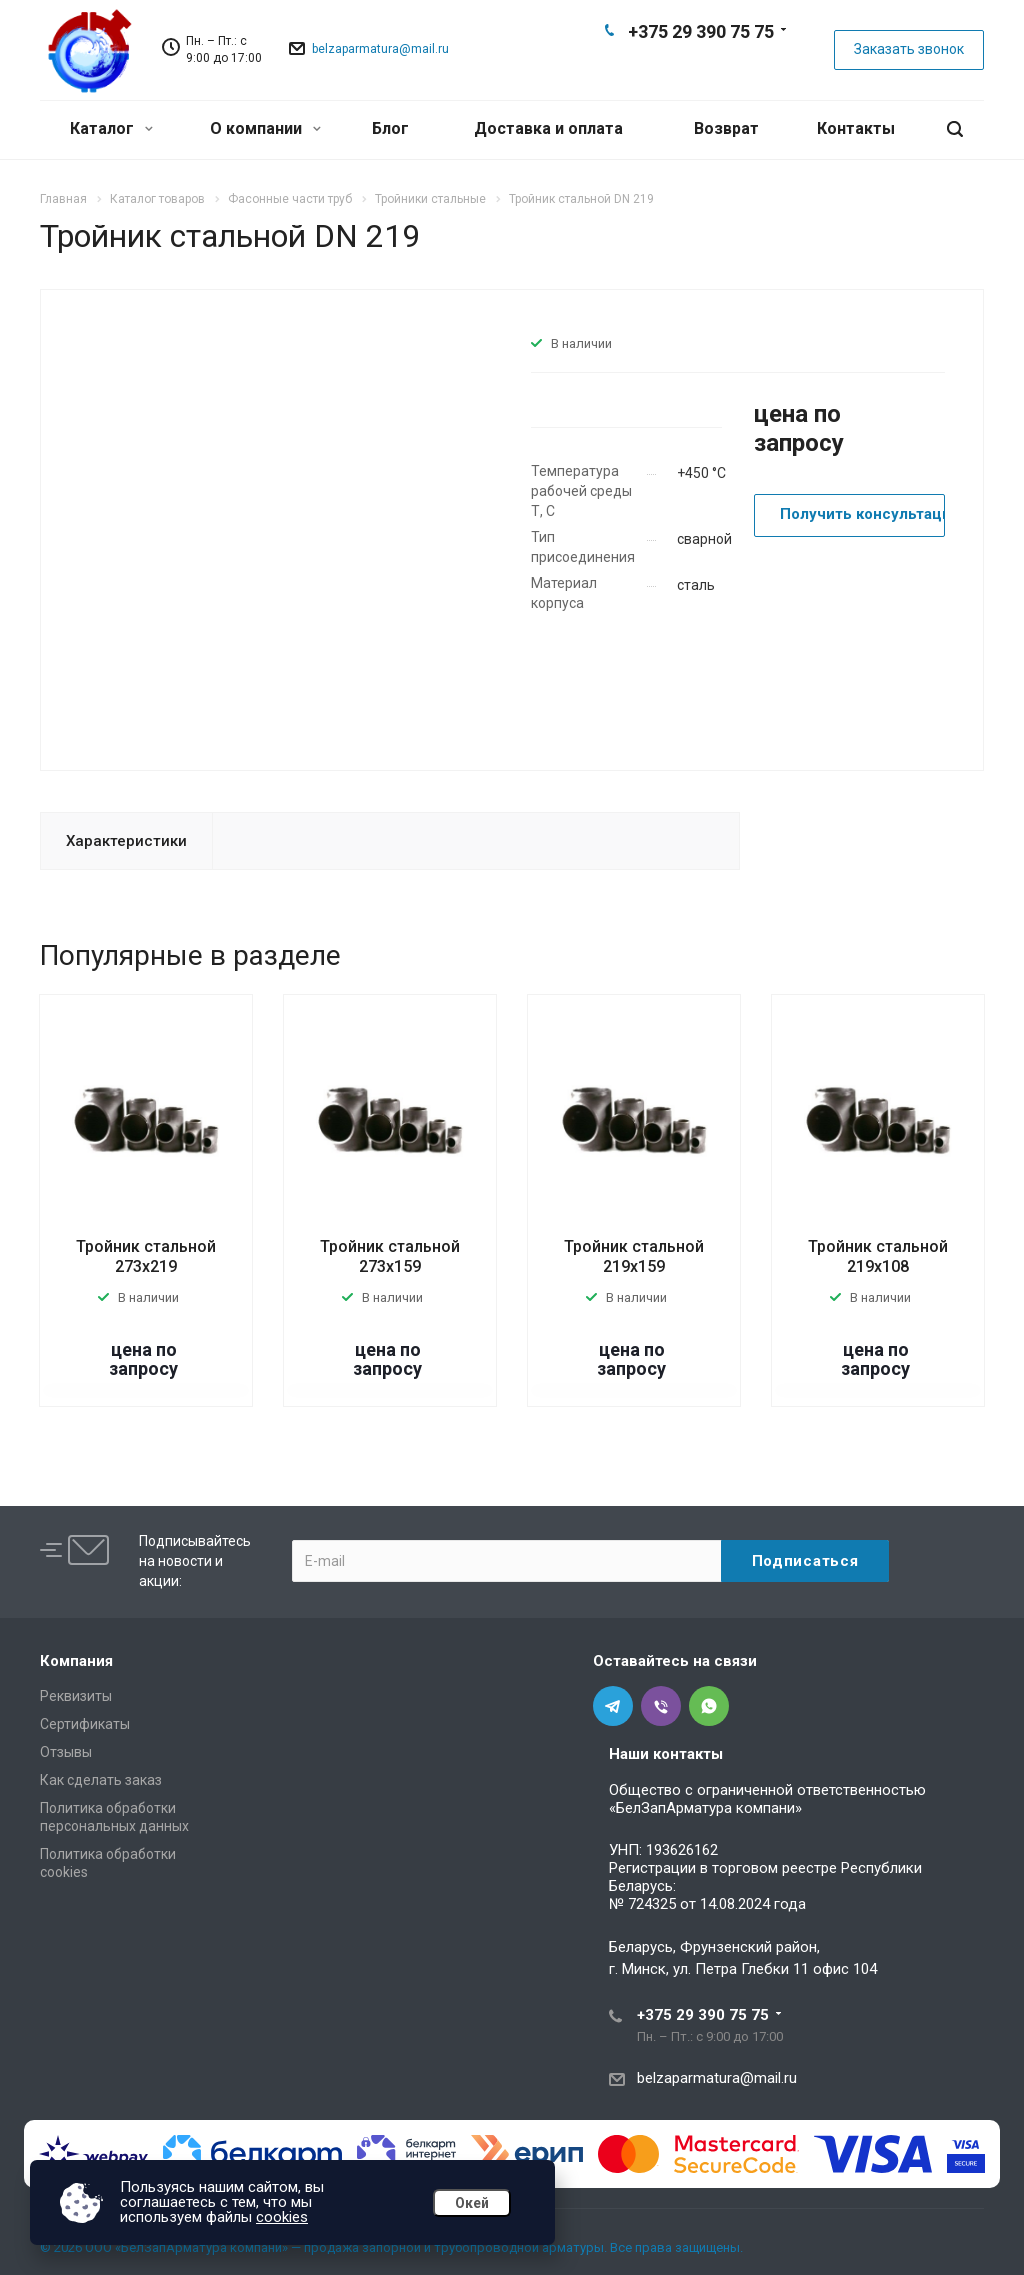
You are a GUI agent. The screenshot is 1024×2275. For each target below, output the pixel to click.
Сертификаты (85, 1724)
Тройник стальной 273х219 (146, 1256)
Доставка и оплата (548, 128)
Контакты (856, 128)
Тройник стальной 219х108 (878, 1256)
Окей (472, 2203)
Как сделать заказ (101, 1780)
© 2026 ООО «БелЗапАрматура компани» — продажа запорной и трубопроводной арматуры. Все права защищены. (391, 2247)
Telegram (668, 66)
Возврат (726, 128)
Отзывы (66, 1752)
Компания (76, 1661)
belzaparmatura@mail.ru (380, 49)
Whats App (732, 66)
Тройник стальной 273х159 (390, 1256)
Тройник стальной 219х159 (634, 1256)
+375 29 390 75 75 (701, 31)
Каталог (111, 128)
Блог (390, 128)
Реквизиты (76, 1696)
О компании (265, 128)
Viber (700, 66)
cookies (282, 2217)
